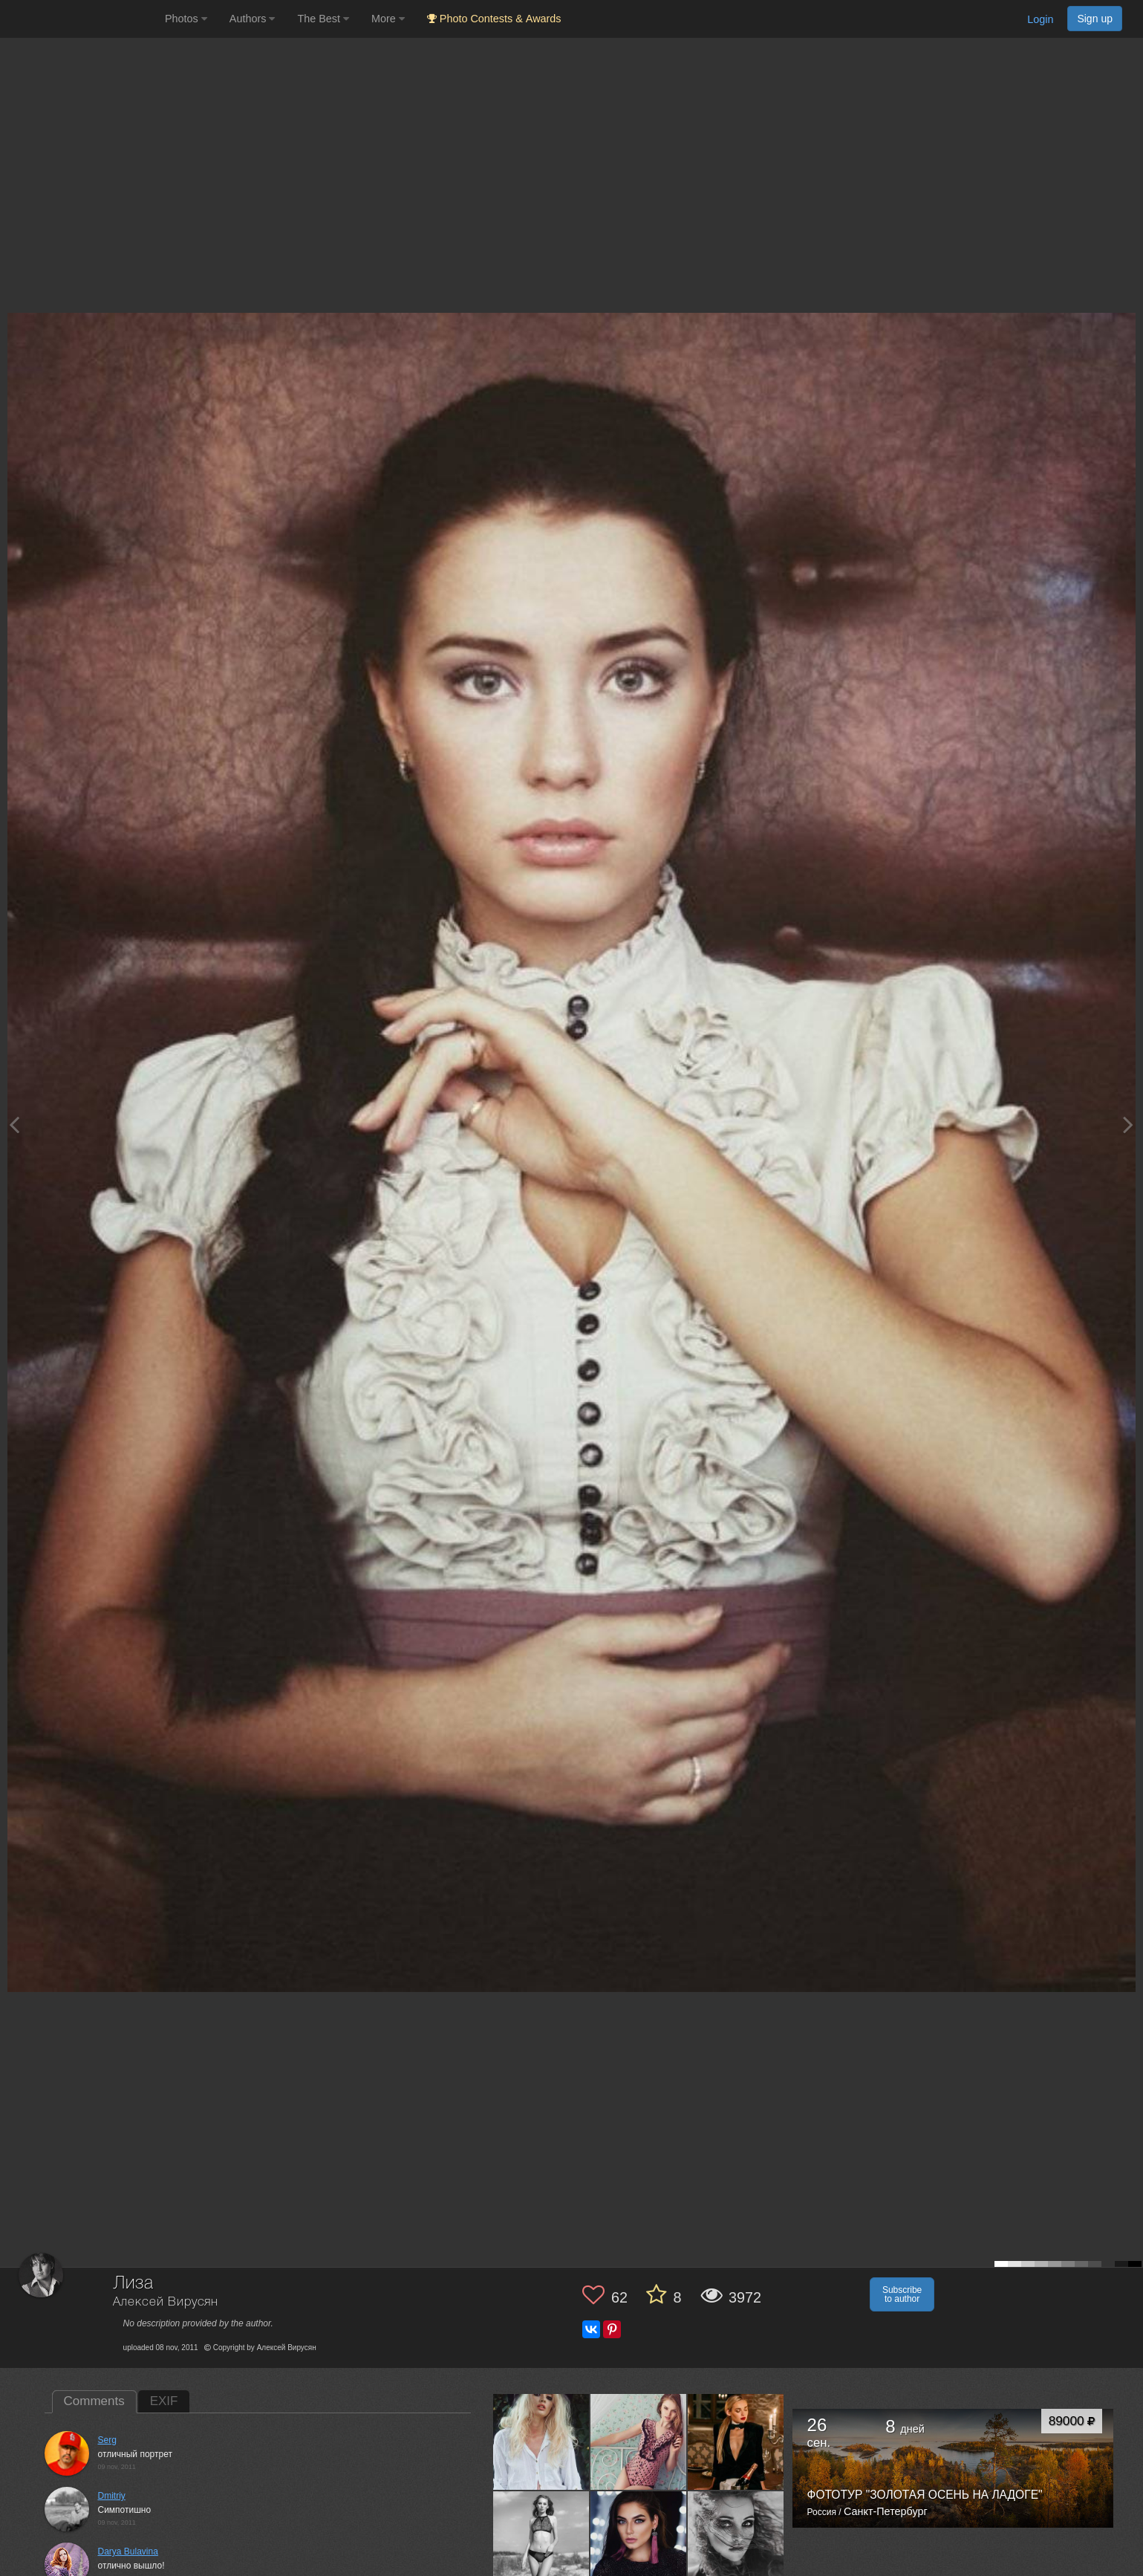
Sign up (1095, 18)
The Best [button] (323, 18)
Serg (107, 2440)
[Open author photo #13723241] (541, 2441)
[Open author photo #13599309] (736, 2539)
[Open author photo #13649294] (541, 2539)
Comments (94, 2401)
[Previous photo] (14, 1124)
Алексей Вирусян (166, 2302)
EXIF (164, 2401)
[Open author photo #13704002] (736, 2441)
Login (1040, 19)
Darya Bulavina (128, 2551)
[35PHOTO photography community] (81, 19)
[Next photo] (1128, 1124)
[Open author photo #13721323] (638, 2441)
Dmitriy (112, 2496)
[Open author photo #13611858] (638, 2539)
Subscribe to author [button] (902, 2294)
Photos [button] (186, 18)
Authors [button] (252, 18)
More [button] (388, 18)
